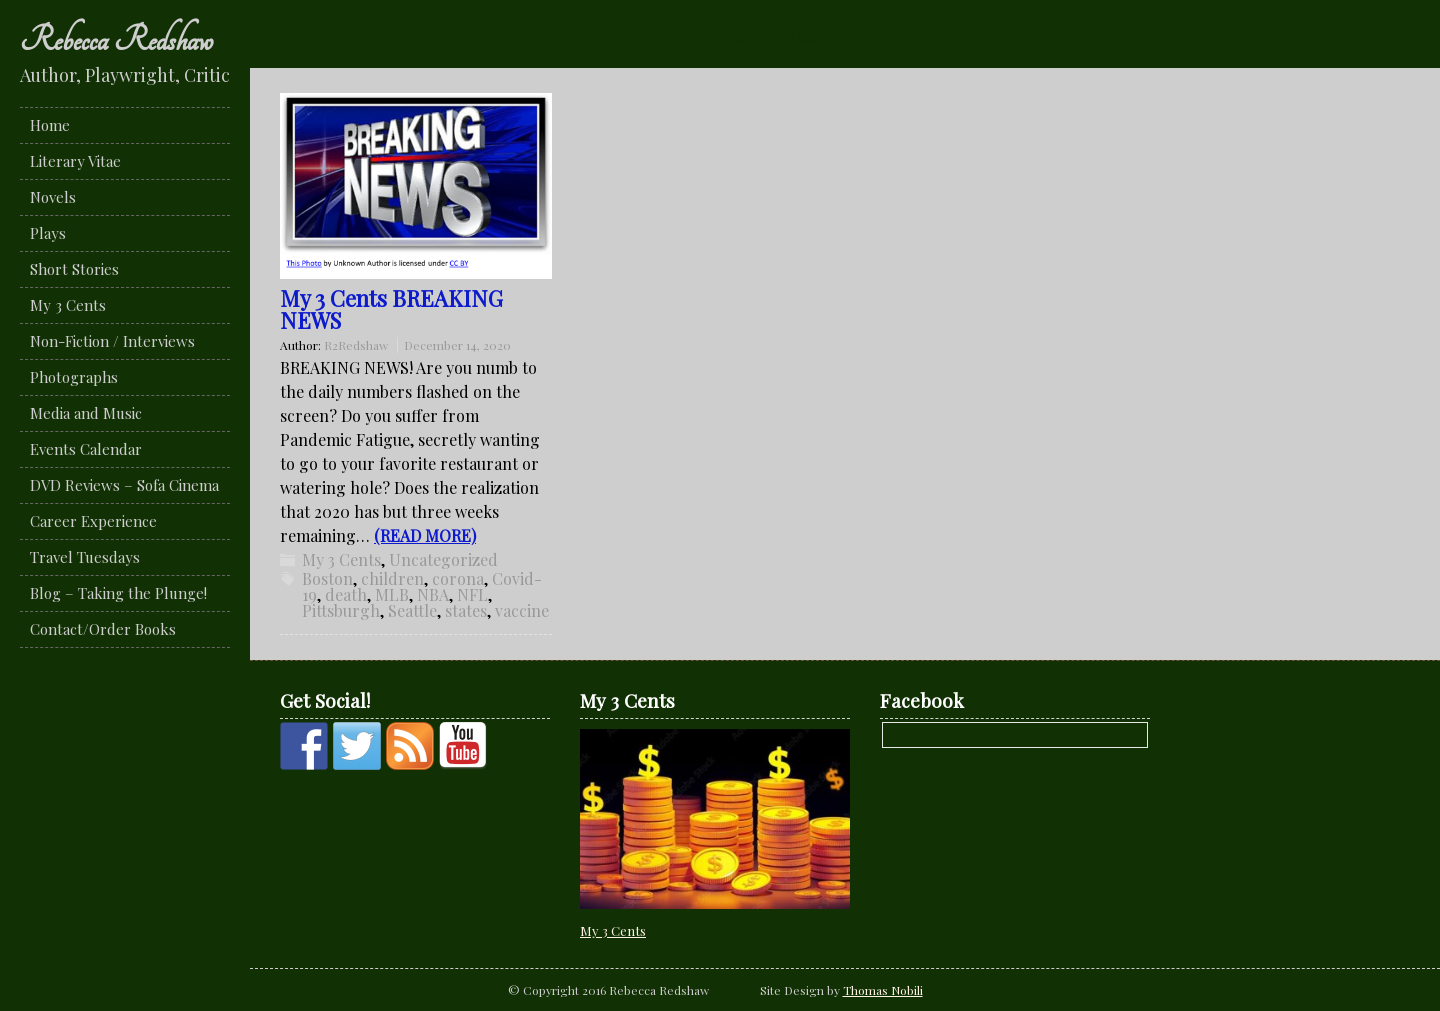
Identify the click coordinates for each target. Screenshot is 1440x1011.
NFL (472, 594)
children (392, 578)
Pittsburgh (341, 610)
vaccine (522, 610)
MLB (392, 594)
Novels (53, 197)
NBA (433, 594)
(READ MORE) (425, 535)
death (346, 594)
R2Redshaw (356, 345)
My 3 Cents (68, 305)
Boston (327, 578)
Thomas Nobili (883, 990)
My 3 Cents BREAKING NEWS (391, 309)
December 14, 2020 (457, 345)
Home (50, 125)
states (466, 610)
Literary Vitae (75, 161)
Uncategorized (443, 559)
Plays (48, 233)
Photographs (74, 377)
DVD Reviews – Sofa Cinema (124, 485)
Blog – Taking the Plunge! (118, 593)
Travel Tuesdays (85, 557)
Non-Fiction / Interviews (112, 341)
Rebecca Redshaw (116, 40)
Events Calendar (86, 449)
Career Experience (93, 521)
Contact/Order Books (103, 629)
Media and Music (86, 413)
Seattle (412, 610)
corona (458, 578)
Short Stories (74, 269)
